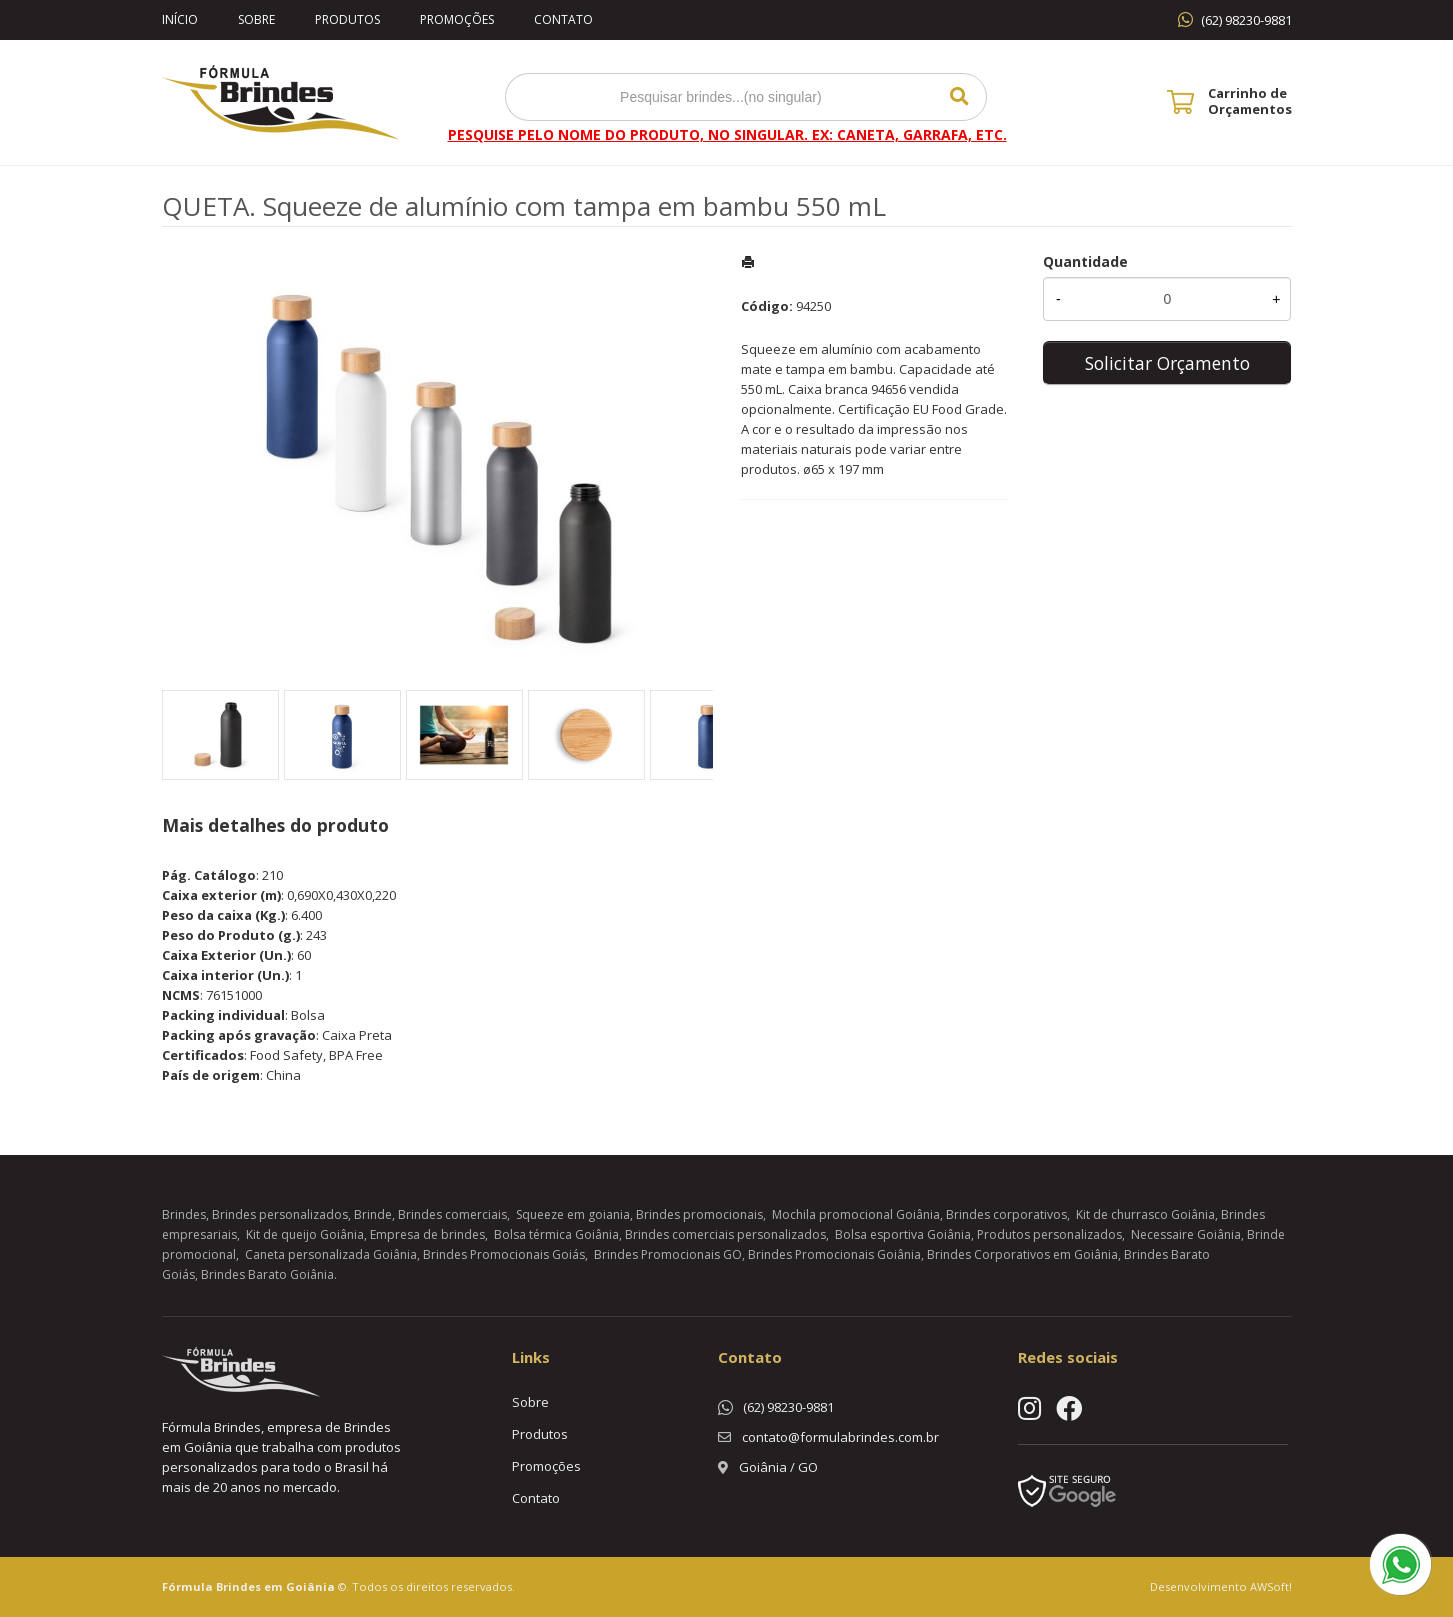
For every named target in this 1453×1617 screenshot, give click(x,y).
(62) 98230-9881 (1246, 20)
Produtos (347, 19)
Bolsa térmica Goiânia (556, 1234)
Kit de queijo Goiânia (305, 1234)
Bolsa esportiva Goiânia (903, 1234)
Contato (563, 19)
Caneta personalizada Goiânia (331, 1254)
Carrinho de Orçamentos (1250, 101)
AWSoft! (1271, 1586)
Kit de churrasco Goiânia (1145, 1214)
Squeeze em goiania (573, 1214)
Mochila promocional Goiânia (856, 1214)
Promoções (457, 19)
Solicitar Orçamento (1167, 363)
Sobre (256, 19)
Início (180, 19)
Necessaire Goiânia (1186, 1234)
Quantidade (1085, 261)
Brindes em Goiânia (275, 1586)
